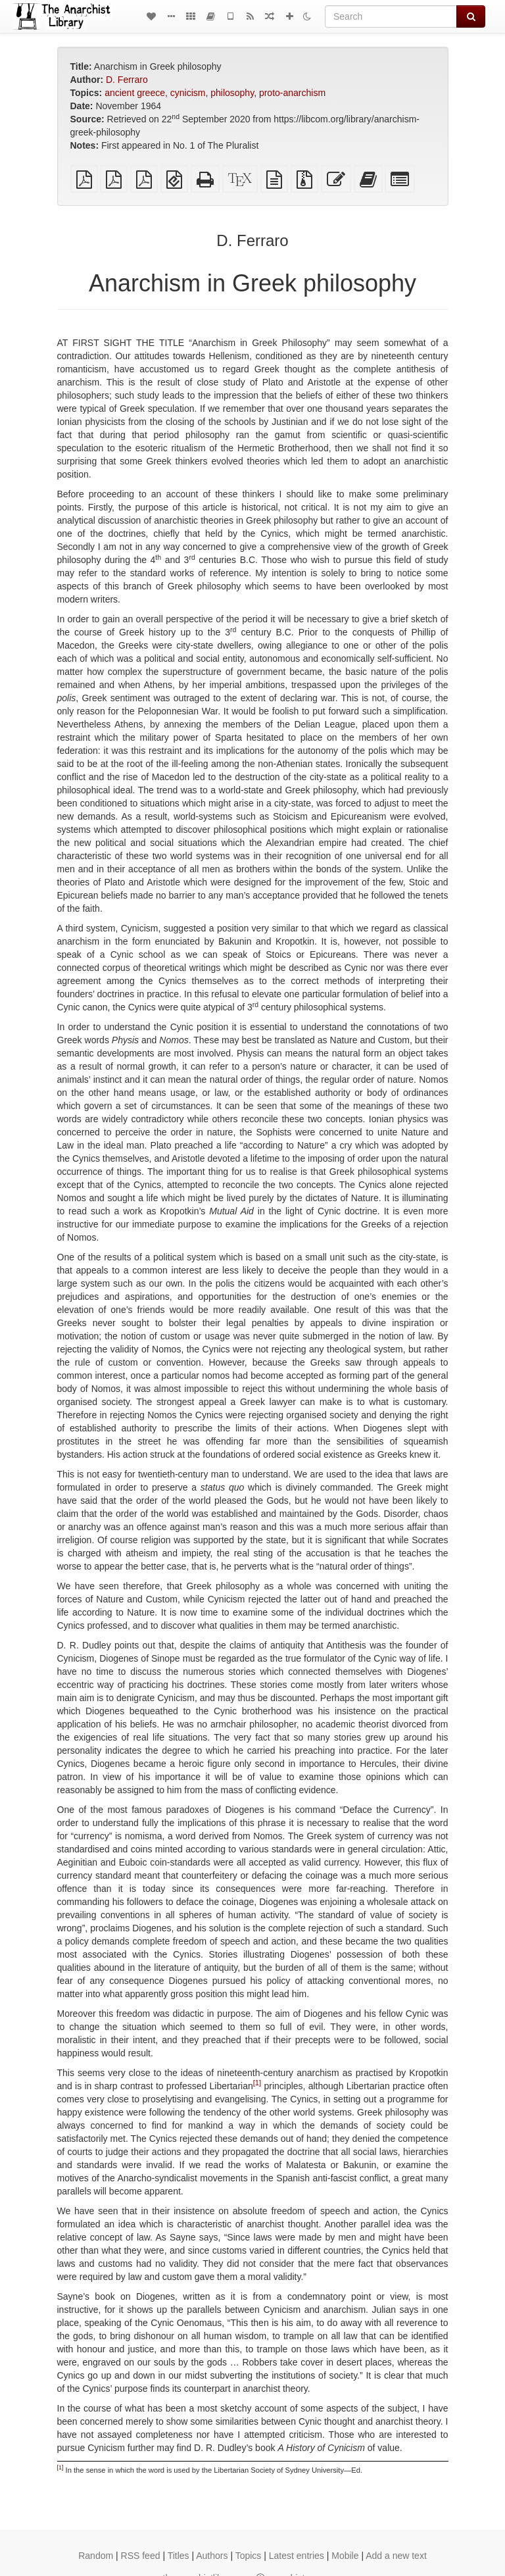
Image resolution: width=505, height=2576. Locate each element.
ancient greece (135, 92)
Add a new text (396, 2555)
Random (95, 2555)
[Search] (391, 16)
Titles (178, 2555)
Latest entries (296, 2555)
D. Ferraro (127, 79)
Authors (212, 2555)
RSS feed (140, 2555)
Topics (248, 2555)
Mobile (344, 2555)
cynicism (188, 92)
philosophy (232, 92)
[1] (257, 2083)
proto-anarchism (292, 92)
